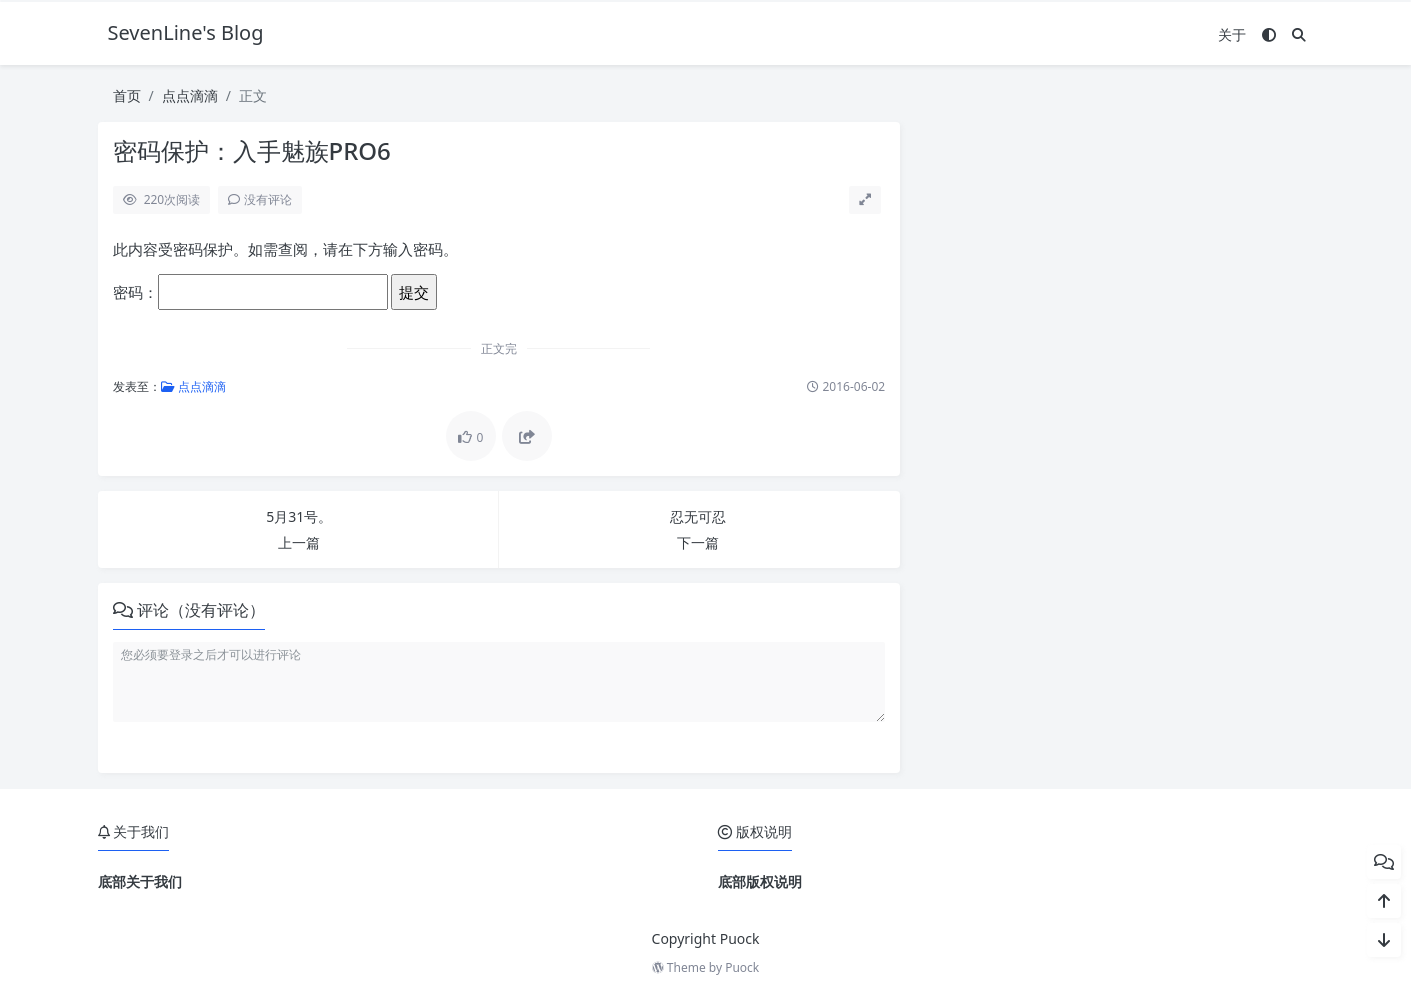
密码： (250, 292)
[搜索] (1299, 34)
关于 (1232, 34)
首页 (127, 95)
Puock (742, 967)
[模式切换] (1269, 34)
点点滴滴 (190, 95)
